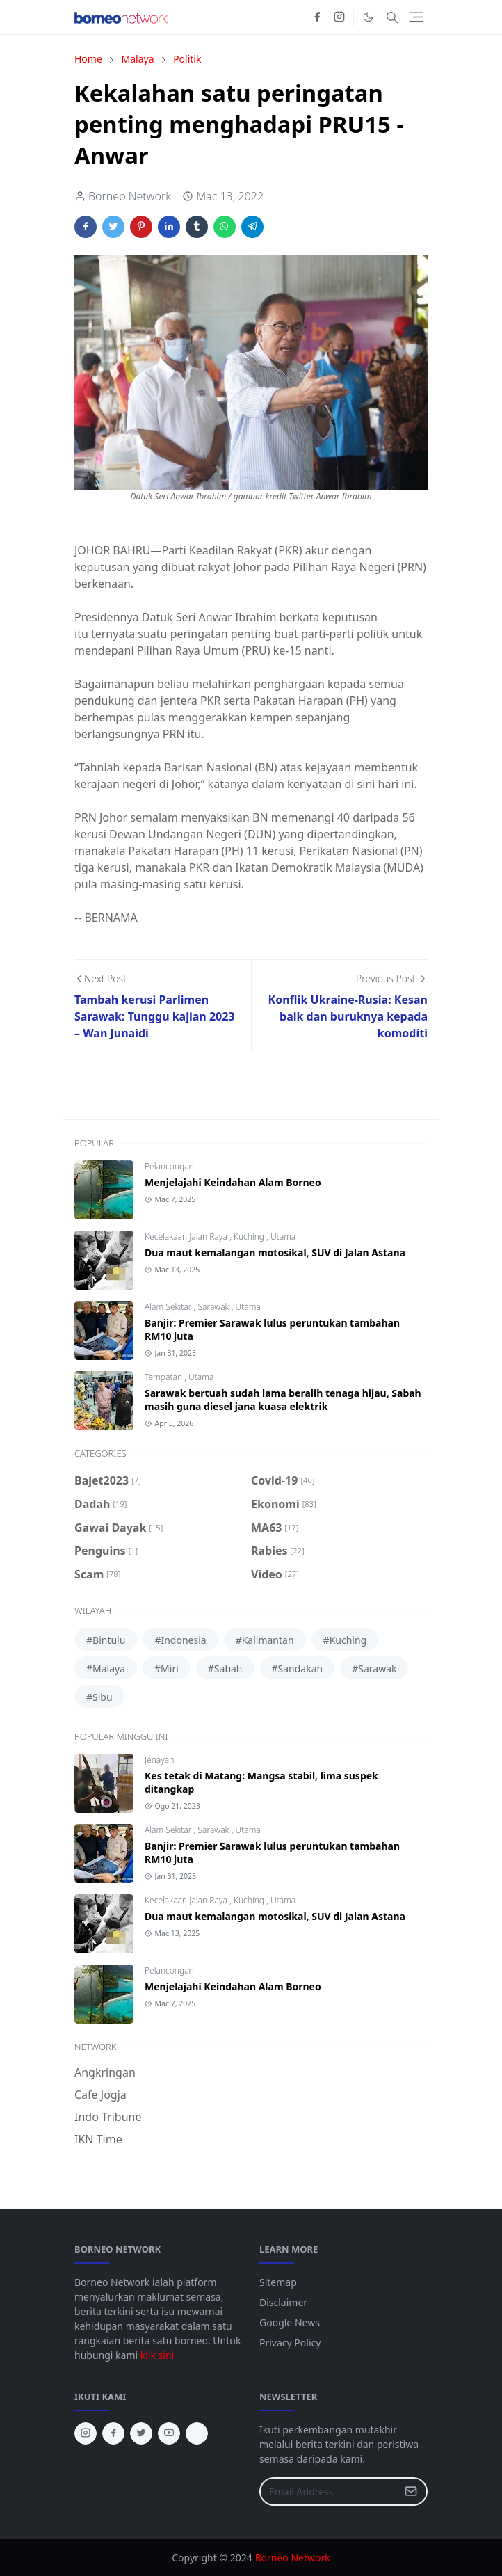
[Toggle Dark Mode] (368, 17)
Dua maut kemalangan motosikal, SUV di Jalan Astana (275, 1252)
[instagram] (339, 17)
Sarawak (214, 1307)
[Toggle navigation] (416, 17)
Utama (282, 1236)
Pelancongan (169, 1166)
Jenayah (159, 1760)
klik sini (157, 2355)
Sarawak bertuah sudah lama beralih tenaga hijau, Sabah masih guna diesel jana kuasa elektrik (283, 1399)
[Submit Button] (411, 2491)
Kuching (250, 1236)
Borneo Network (292, 2557)
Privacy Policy (290, 2342)
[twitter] (141, 2433)
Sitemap (278, 2282)
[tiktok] (197, 2433)
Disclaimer (283, 2302)
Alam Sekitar (169, 1307)
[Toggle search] (392, 17)
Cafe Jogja (100, 2094)
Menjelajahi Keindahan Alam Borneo (233, 1182)
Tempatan (164, 1377)
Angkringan (105, 2072)
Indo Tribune (107, 2117)
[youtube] (169, 2433)
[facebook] (317, 17)
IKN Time (98, 2139)
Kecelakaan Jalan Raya (187, 1236)
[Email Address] (328, 2491)
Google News (289, 2322)
